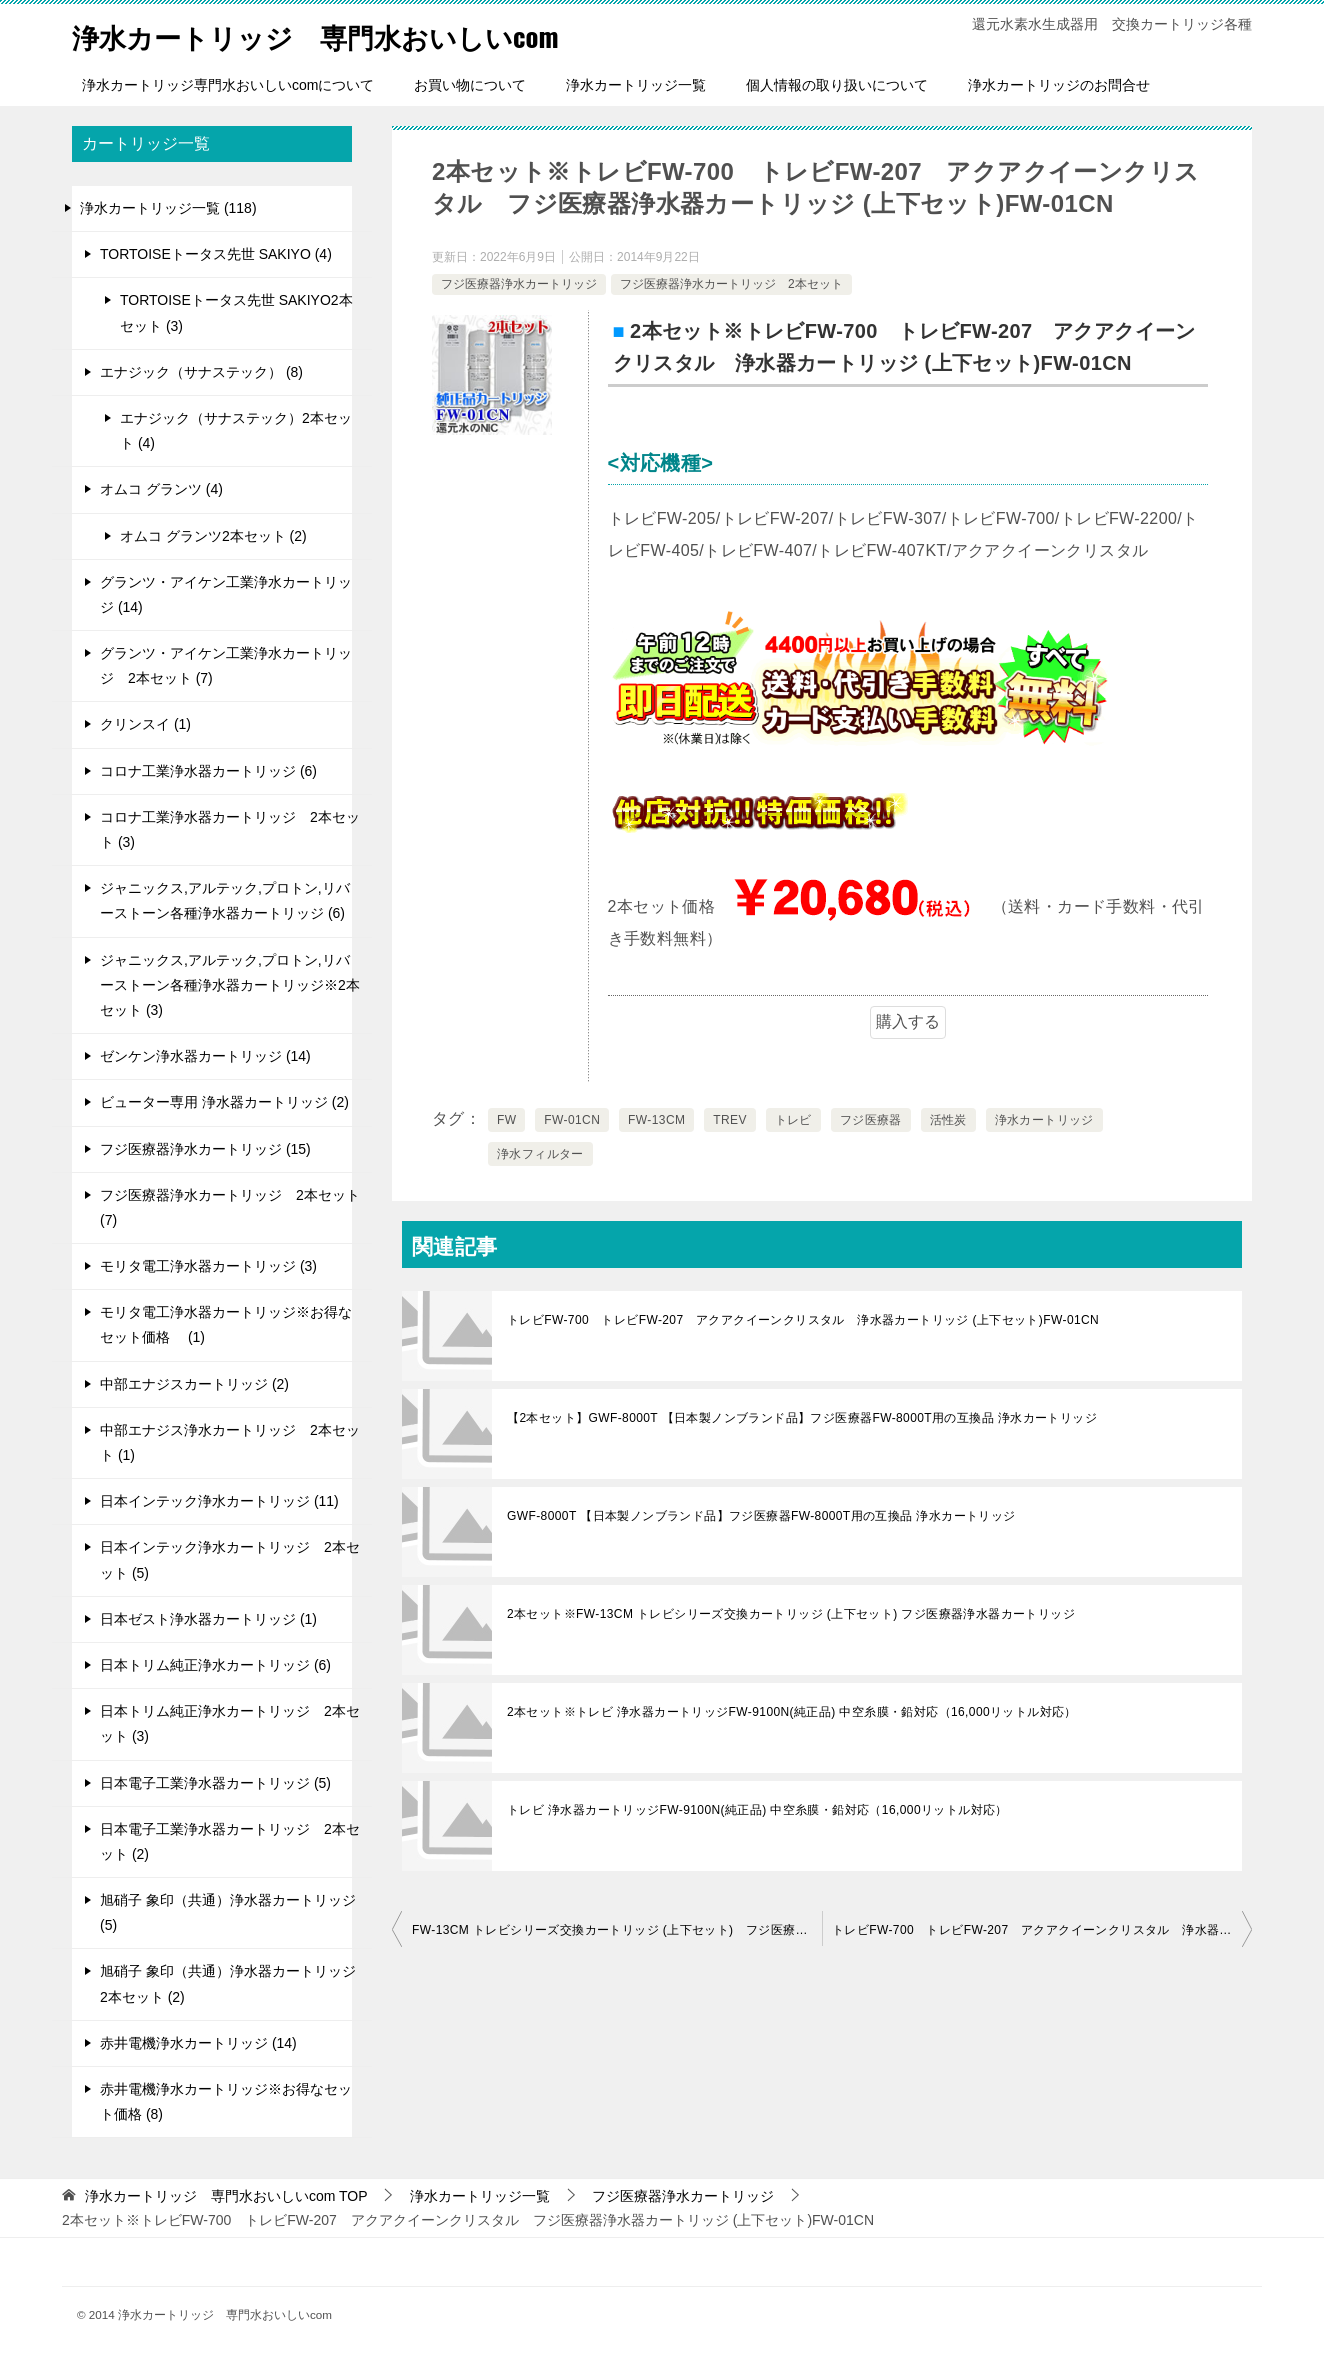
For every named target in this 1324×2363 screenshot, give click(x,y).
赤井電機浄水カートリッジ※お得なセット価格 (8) (226, 2101)
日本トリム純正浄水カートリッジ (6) (215, 1665)
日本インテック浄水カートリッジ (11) (219, 1501)
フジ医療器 (871, 1120)
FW (506, 1120)
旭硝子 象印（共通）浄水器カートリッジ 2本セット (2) (228, 1983)
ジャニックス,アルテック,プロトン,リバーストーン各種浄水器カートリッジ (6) (225, 900)
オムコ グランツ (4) (161, 489)
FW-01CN (572, 1120)
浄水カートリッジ (1044, 1120)
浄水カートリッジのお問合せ (1059, 85)
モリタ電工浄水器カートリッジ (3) (208, 1266)
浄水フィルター (540, 1154)
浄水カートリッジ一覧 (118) (168, 208)
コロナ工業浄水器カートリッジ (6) (208, 771)
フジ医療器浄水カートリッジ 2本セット (731, 284)
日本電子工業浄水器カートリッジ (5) (215, 1783)
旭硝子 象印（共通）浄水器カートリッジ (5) (228, 1912)
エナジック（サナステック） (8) (201, 372)
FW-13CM (656, 1120)
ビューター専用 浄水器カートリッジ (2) (224, 1102)
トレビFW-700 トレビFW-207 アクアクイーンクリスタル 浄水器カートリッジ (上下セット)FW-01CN (803, 1320)
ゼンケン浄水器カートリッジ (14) (205, 1056)
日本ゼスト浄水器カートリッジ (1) (208, 1619)
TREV (730, 1120)
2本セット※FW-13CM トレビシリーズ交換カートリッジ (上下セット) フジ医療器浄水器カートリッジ (791, 1614)
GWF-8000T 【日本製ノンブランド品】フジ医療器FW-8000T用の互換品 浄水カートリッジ (761, 1516)
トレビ (793, 1120)
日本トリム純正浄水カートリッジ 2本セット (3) (230, 1723)
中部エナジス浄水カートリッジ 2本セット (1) (230, 1442)
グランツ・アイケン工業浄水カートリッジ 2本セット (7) (226, 665)
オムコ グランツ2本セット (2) (213, 536)
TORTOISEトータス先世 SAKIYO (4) (216, 254)
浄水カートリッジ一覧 (636, 85)
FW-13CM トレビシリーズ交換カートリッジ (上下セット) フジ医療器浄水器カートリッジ (617, 1930)
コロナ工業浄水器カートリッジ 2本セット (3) (230, 829)
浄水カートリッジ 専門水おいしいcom (342, 34)
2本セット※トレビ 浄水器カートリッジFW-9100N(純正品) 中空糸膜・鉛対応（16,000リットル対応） (792, 1712)
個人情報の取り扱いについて (837, 85)
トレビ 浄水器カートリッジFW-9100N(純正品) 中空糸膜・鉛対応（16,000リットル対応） (757, 1810)
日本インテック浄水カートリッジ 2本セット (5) (230, 1559)
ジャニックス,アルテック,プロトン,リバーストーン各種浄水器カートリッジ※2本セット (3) (230, 985)
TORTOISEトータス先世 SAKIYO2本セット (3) (236, 312)
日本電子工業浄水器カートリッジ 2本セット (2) (230, 1841)
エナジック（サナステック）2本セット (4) (236, 430)
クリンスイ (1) (145, 724)
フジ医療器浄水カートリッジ (519, 284)
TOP (226, 2196)
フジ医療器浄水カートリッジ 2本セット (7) (230, 1207)
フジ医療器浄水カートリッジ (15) (205, 1149)
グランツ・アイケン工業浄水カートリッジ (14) (226, 594)
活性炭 (948, 1120)
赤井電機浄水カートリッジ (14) (198, 2043)
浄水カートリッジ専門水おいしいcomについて (228, 85)
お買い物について (470, 85)
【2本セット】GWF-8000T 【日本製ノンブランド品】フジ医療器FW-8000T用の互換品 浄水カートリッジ (802, 1418)
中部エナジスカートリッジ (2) (194, 1384)
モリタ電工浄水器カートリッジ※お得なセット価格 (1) (226, 1324)
